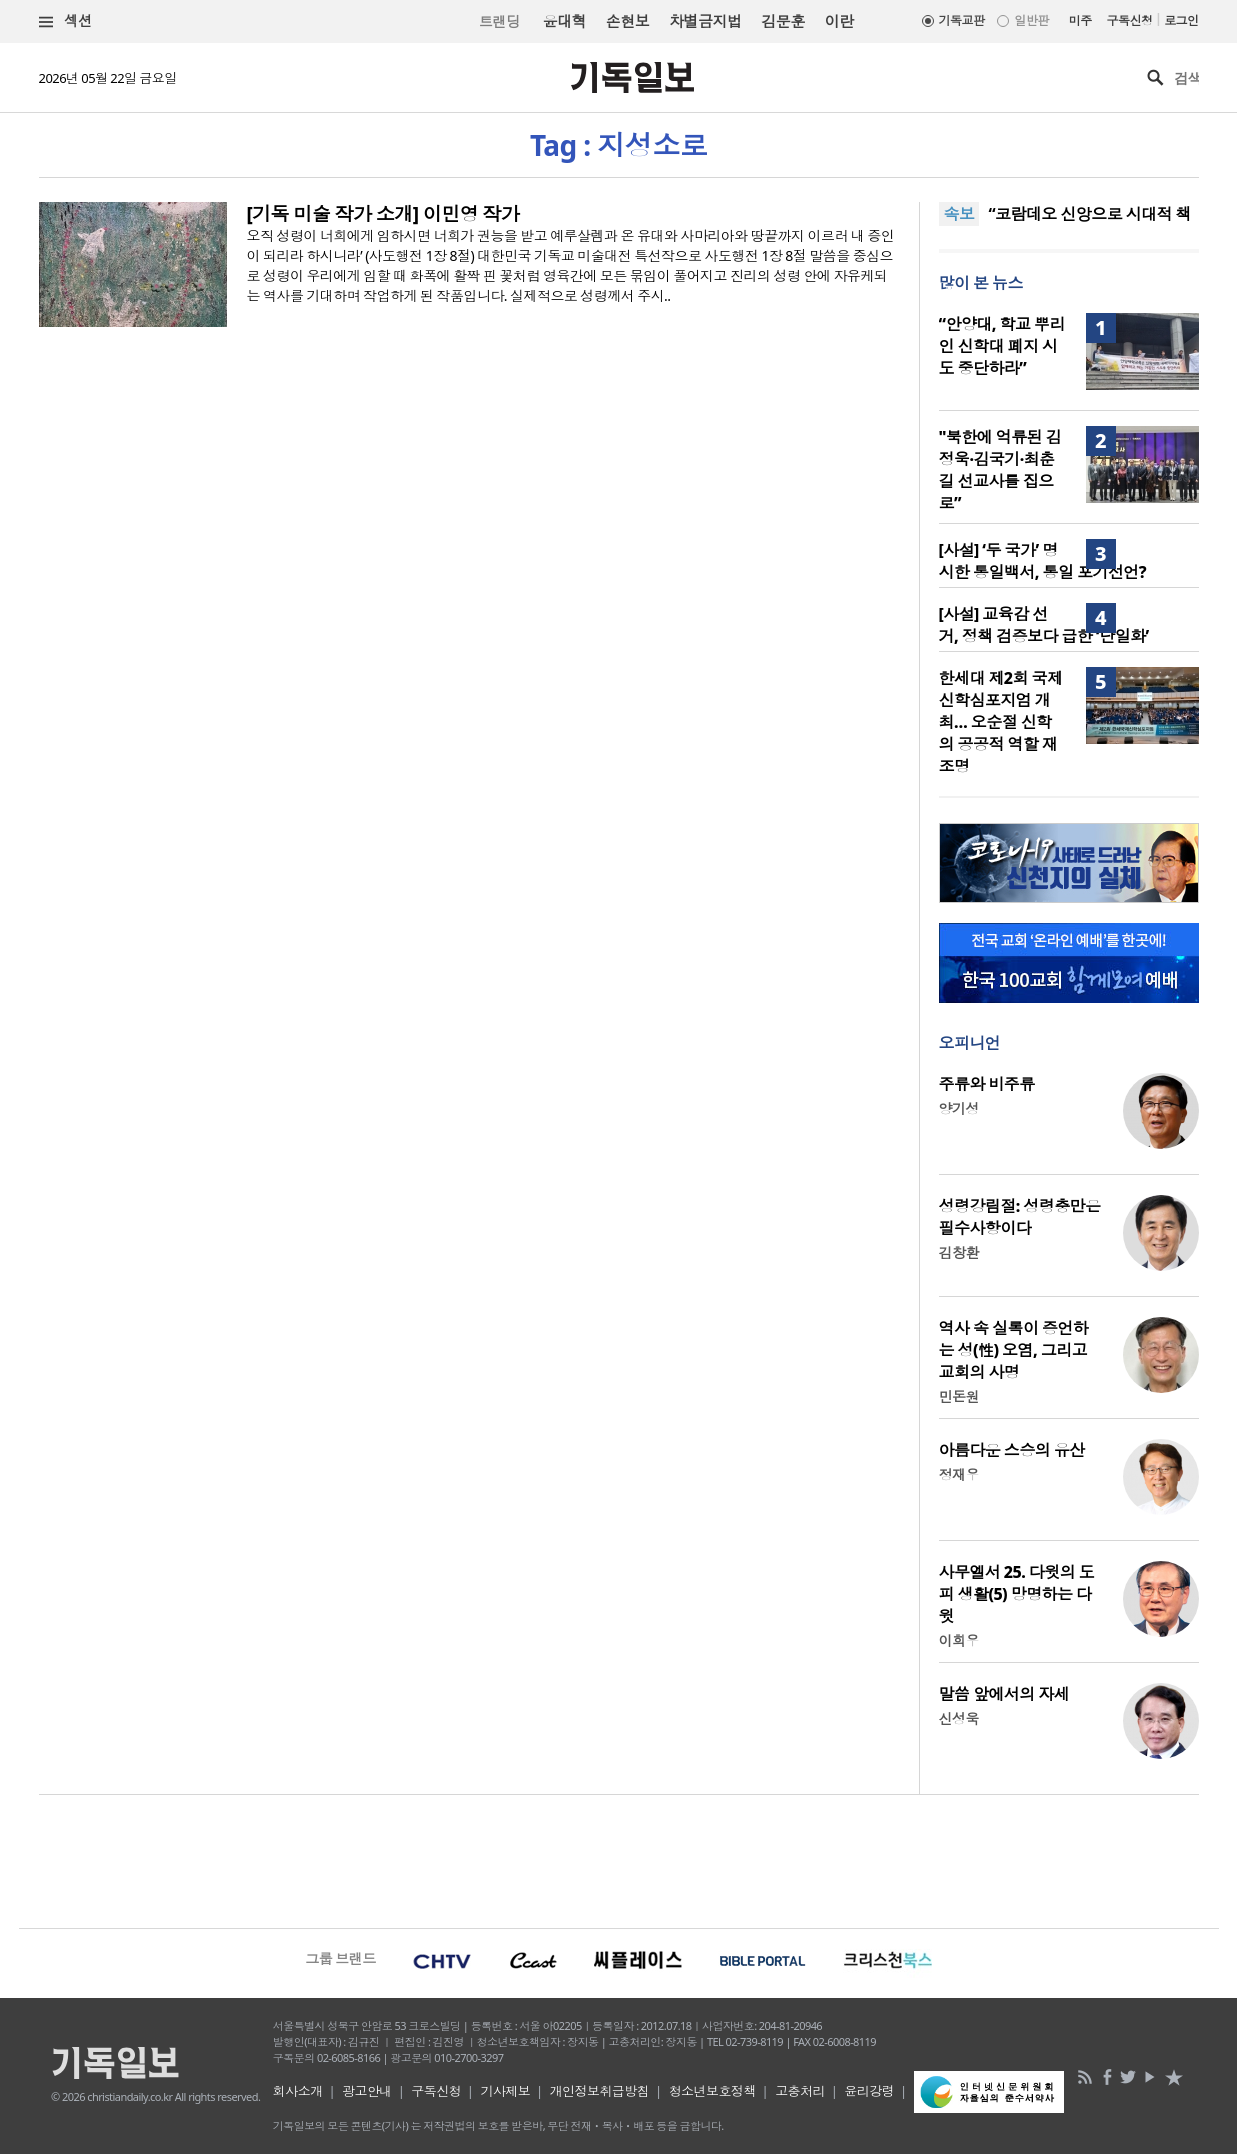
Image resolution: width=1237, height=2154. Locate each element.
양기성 (959, 1108)
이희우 (959, 1640)
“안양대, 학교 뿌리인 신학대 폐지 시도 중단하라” (1002, 346)
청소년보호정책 (712, 2091)
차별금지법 (705, 21)
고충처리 (800, 2091)
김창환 (959, 1252)
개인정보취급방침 (600, 2091)
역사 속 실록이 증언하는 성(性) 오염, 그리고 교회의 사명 (1014, 1350)
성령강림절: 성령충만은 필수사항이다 (1020, 1217)
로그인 (1181, 20)
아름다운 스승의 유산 (1012, 1450)
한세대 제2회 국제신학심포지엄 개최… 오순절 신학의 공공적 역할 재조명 (1001, 722)
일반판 (1031, 20)
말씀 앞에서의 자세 (1004, 1694)
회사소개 (298, 2091)
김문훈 (782, 21)
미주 (1080, 20)
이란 (839, 21)
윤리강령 (869, 2091)
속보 (959, 214)
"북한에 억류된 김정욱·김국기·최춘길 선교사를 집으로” (1000, 470)
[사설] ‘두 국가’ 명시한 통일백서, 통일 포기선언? (1043, 561)
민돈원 (959, 1396)
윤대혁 (564, 21)
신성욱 (959, 1718)
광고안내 (367, 2091)
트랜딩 (499, 21)
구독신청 (1130, 20)
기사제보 (505, 2091)
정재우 (959, 1474)
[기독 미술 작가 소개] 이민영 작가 (383, 214)
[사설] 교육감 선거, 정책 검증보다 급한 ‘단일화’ (1044, 625)
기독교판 (962, 20)
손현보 (627, 21)
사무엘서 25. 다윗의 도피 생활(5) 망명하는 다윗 (1017, 1594)
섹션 (66, 21)
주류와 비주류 (987, 1084)
